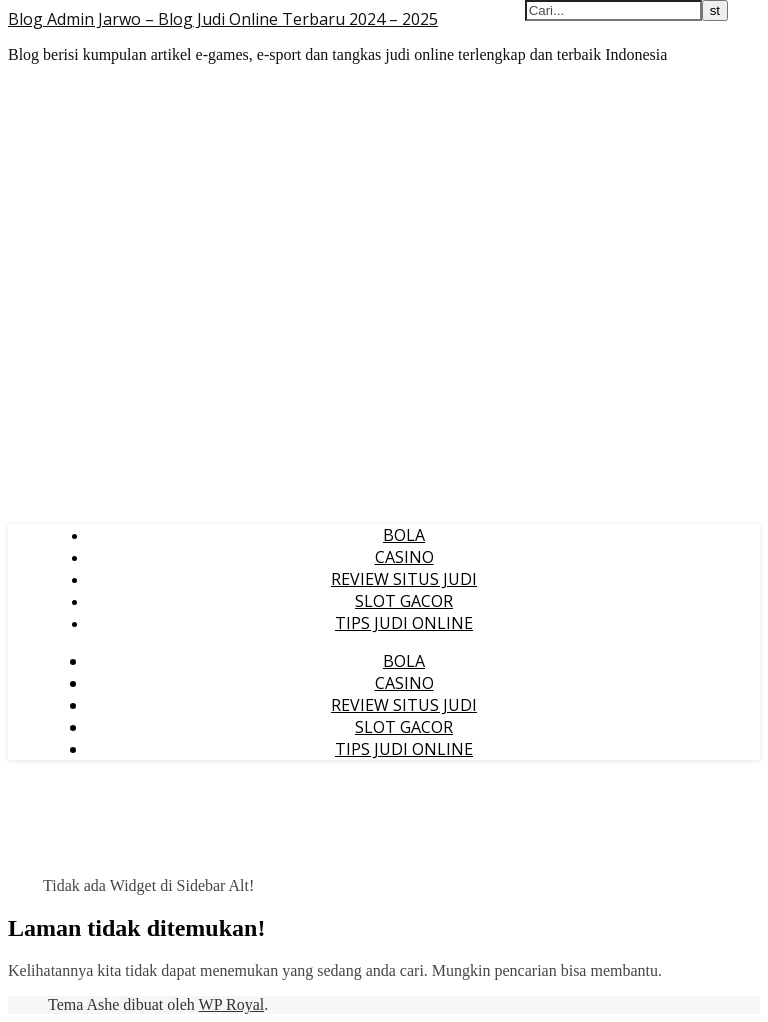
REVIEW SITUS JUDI (404, 579)
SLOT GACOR (404, 601)
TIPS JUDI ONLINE (404, 623)
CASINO (404, 557)
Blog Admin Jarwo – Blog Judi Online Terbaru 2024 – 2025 (223, 19)
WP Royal (232, 1004)
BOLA (404, 535)
